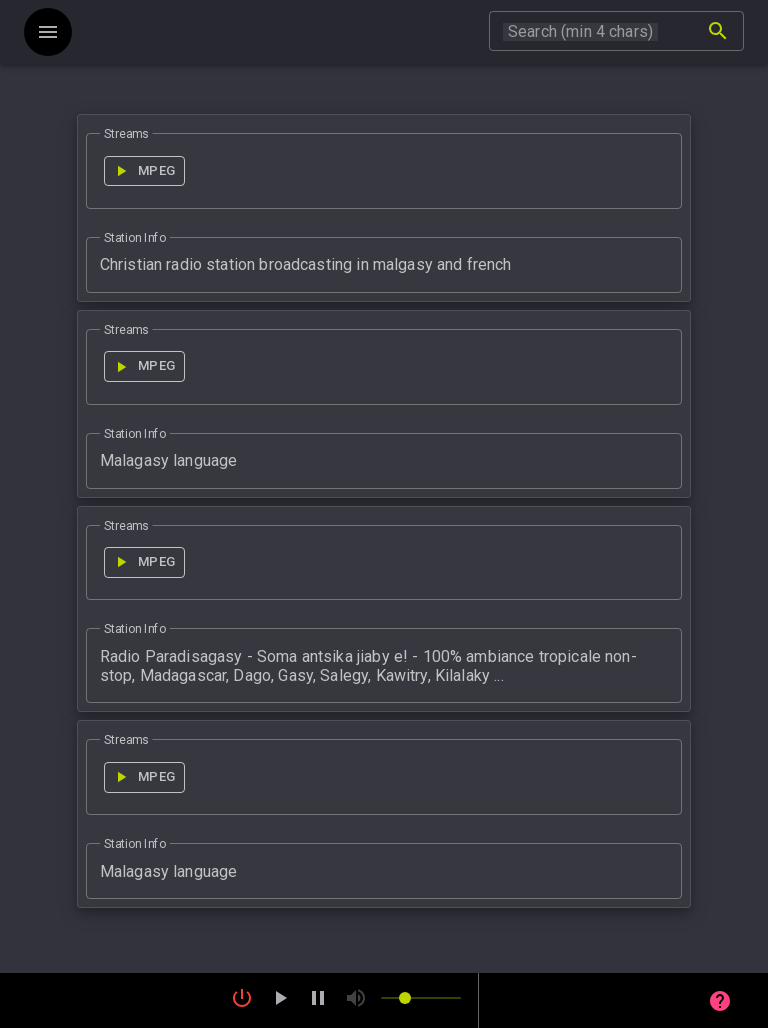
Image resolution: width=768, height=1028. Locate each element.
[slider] (421, 998)
